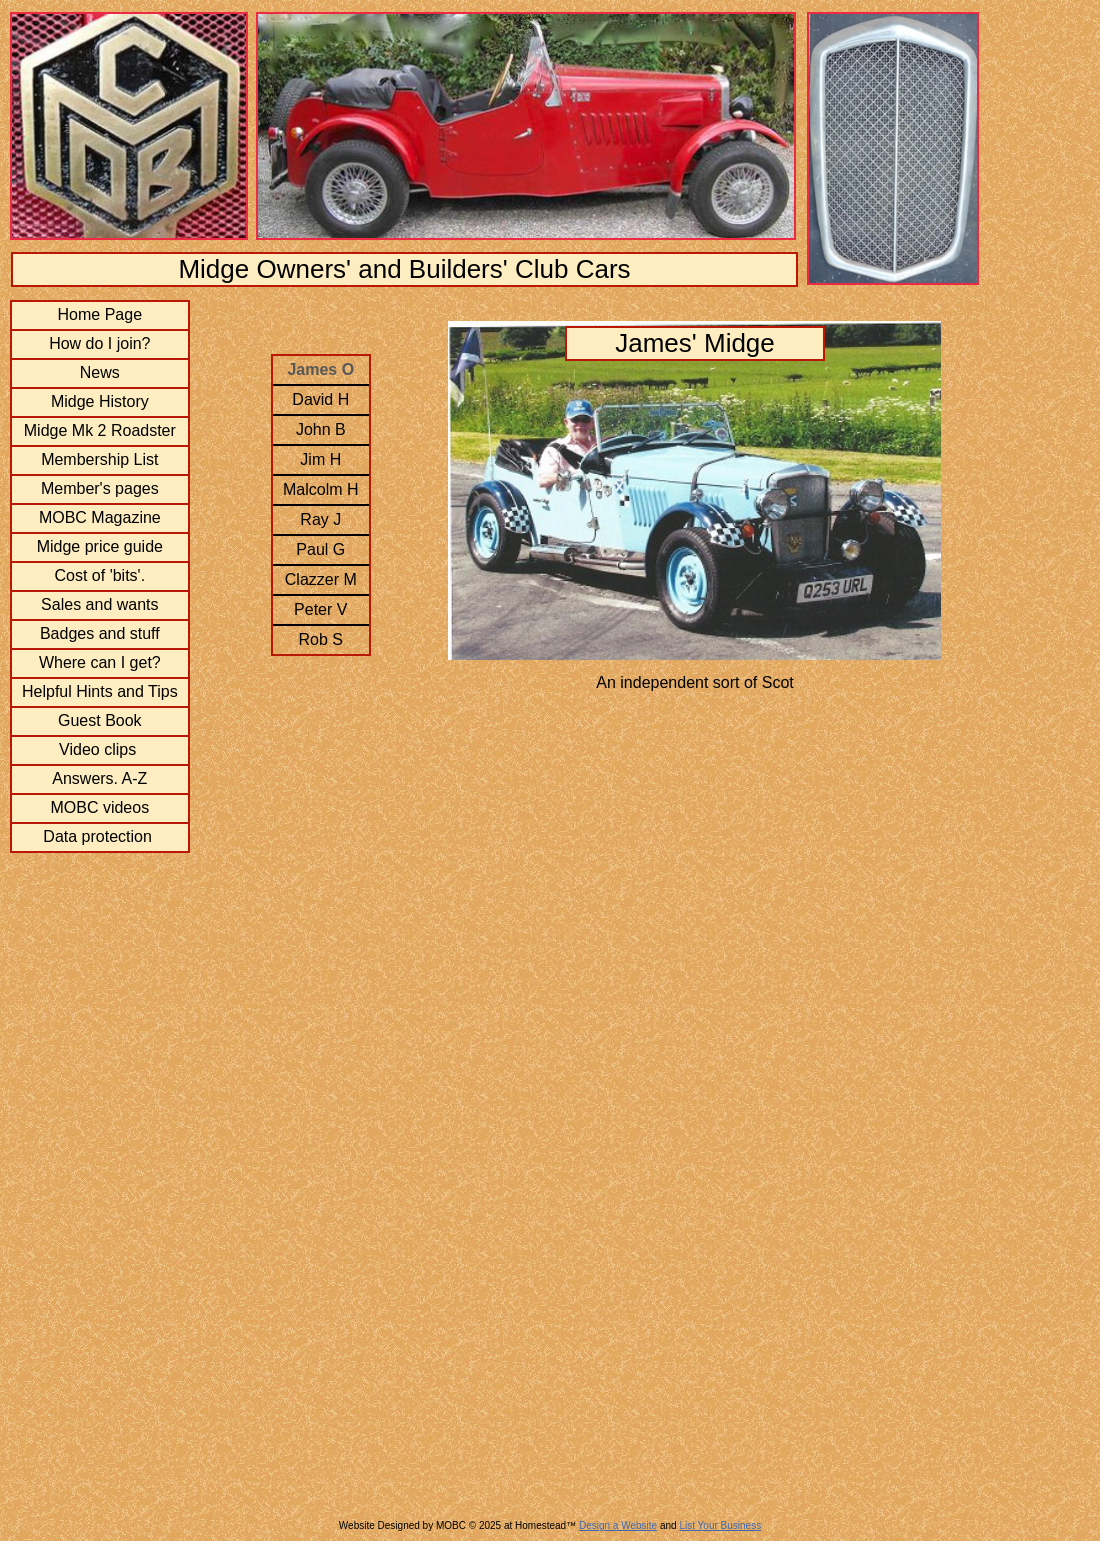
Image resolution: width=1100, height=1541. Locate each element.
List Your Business (720, 1525)
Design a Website (618, 1525)
